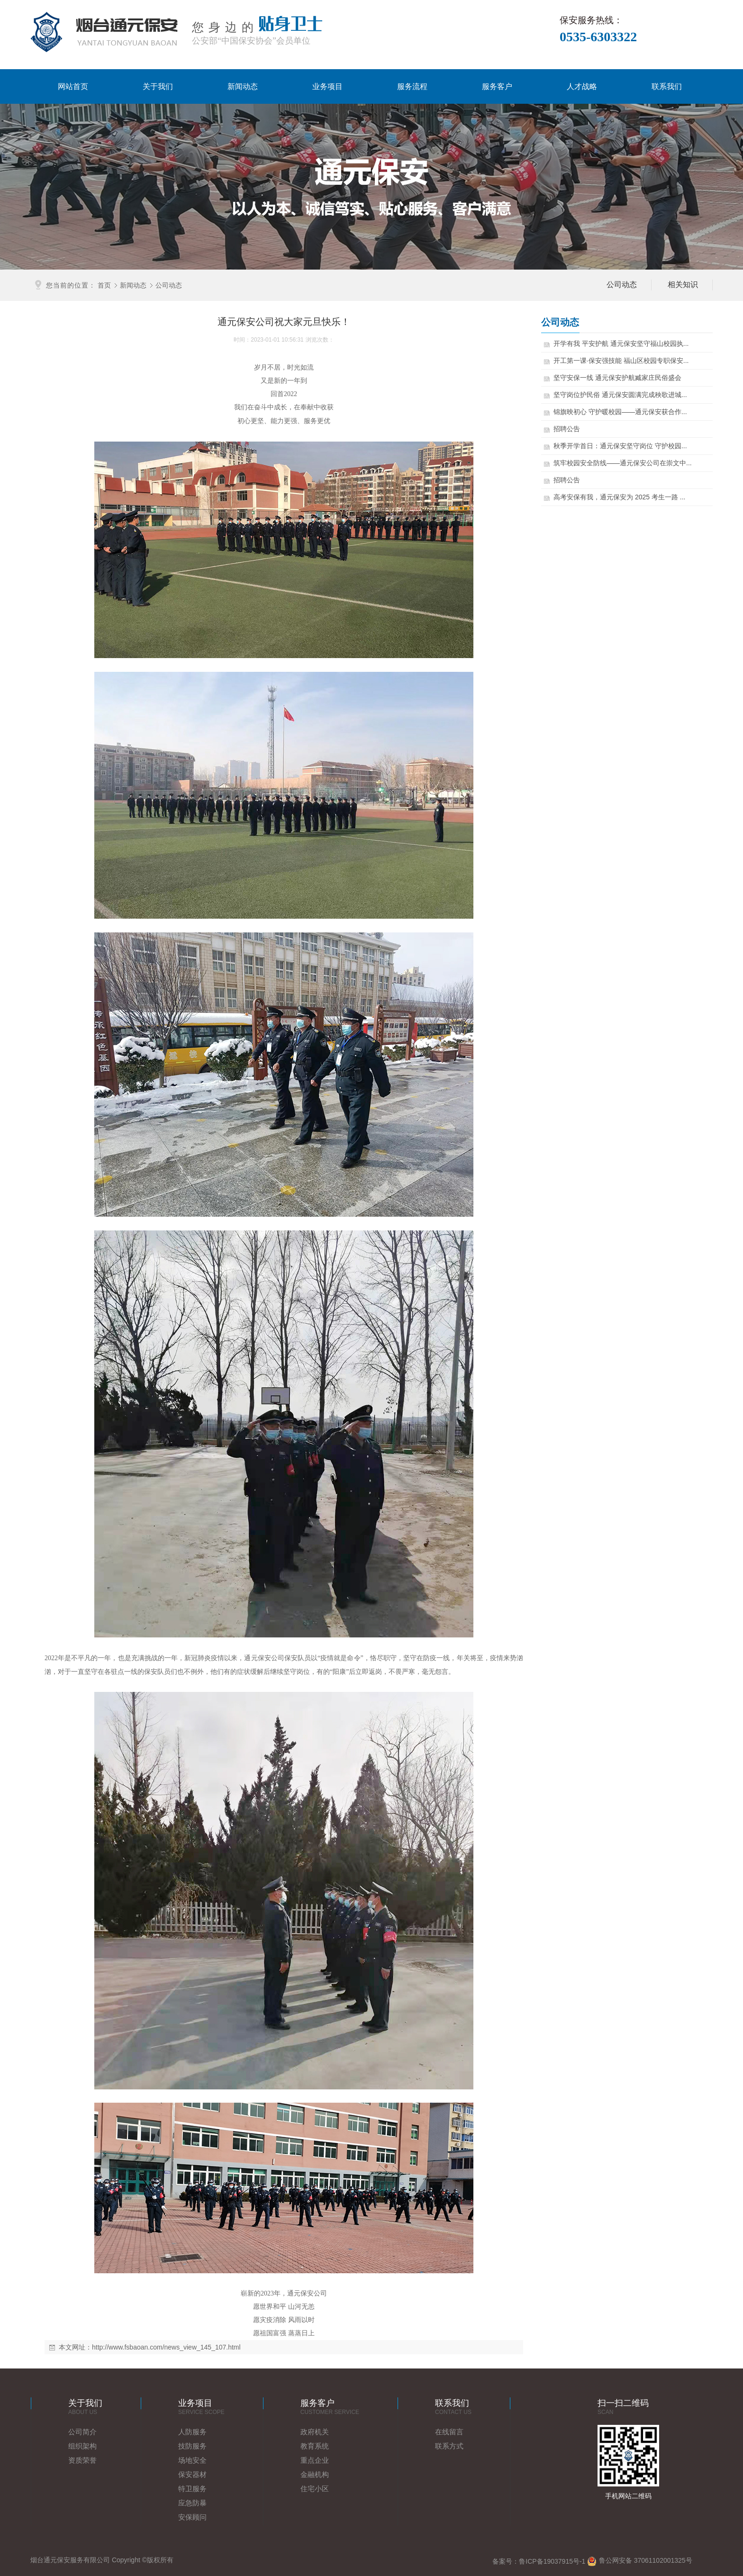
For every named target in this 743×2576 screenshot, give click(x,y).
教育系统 (314, 2446)
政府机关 (314, 2432)
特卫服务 (192, 2489)
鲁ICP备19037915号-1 (552, 2561)
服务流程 (412, 86)
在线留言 (449, 2432)
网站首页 (73, 86)
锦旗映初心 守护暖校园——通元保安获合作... (660, 412)
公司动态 (168, 285)
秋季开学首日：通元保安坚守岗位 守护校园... (660, 446)
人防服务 (192, 2432)
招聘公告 (606, 429)
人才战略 (582, 86)
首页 (104, 285)
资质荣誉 (82, 2460)
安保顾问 (192, 2517)
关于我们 (158, 86)
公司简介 (82, 2432)
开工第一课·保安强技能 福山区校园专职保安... (660, 360)
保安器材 (192, 2474)
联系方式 (449, 2446)
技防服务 (192, 2446)
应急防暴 (192, 2503)
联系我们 (667, 86)
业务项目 (327, 86)
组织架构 (82, 2446)
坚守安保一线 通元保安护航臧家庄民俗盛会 (657, 377)
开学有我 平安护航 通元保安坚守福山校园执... (660, 343)
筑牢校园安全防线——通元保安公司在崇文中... (662, 463)
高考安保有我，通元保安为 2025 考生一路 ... (659, 497)
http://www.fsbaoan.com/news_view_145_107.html (166, 2347)
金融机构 (314, 2474)
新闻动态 (242, 86)
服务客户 (497, 86)
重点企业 (314, 2460)
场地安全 (192, 2460)
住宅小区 (314, 2489)
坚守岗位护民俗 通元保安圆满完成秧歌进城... (660, 394)
